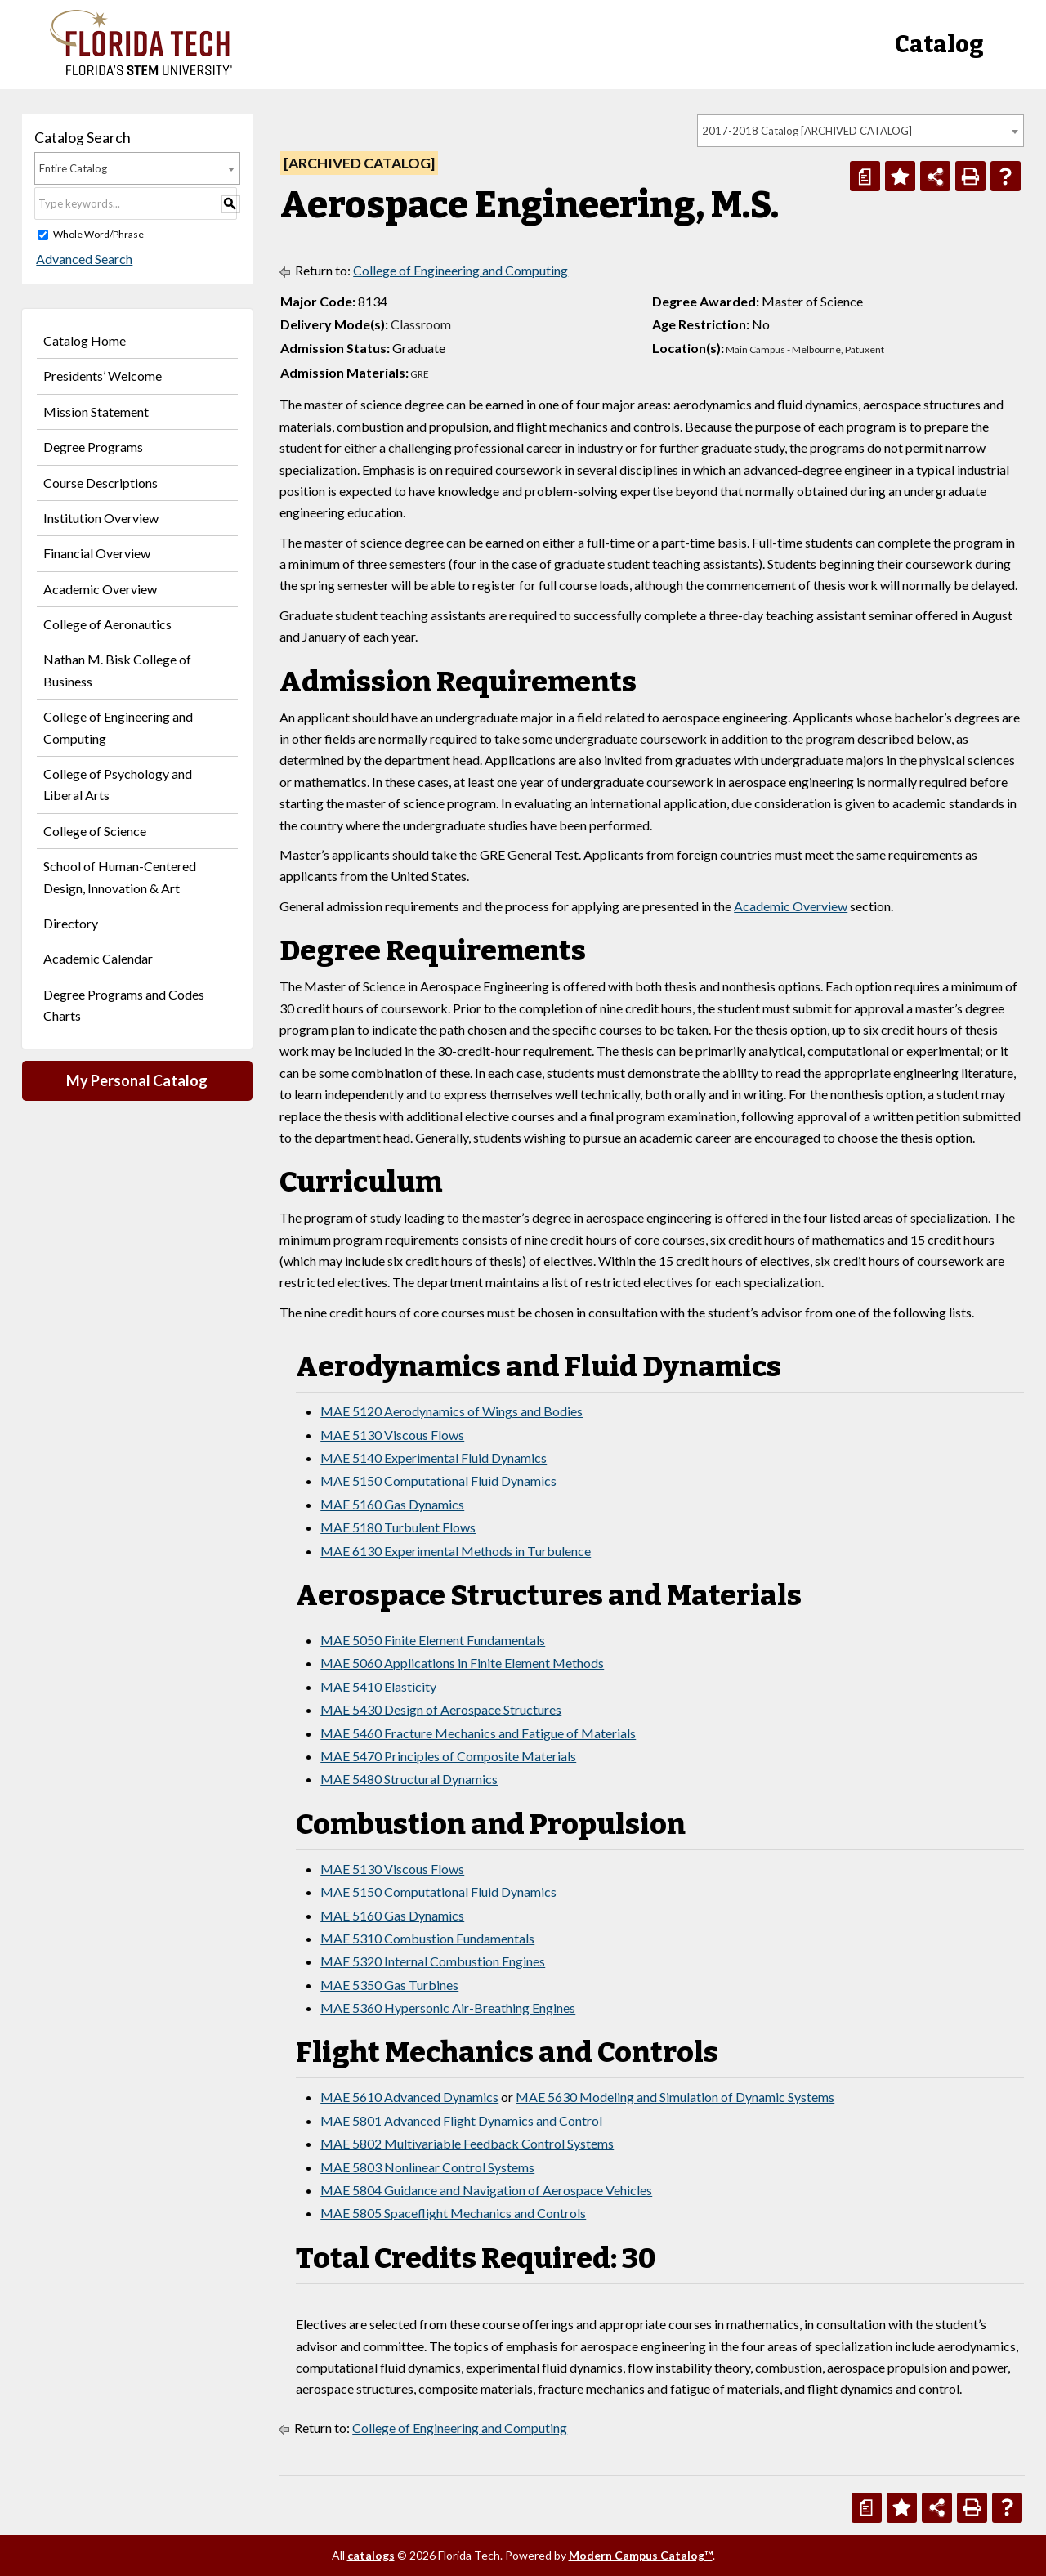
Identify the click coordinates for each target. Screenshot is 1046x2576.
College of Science (94, 831)
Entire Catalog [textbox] (73, 168)
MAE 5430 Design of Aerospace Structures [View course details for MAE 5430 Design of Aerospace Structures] (440, 1709)
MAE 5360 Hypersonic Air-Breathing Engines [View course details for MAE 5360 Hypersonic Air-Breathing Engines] (447, 2007)
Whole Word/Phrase (98, 234)
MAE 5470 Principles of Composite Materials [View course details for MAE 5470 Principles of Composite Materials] (448, 1756)
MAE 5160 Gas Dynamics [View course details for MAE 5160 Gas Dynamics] (392, 1504)
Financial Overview (96, 553)
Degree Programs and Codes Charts (123, 1004)
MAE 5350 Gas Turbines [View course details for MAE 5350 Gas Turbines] (389, 1984)
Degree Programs (93, 446)
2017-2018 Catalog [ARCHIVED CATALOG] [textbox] (807, 130)
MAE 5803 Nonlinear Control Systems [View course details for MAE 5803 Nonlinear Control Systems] (427, 2167)
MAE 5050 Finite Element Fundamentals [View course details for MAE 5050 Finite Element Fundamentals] (432, 1640)
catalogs (371, 2555)
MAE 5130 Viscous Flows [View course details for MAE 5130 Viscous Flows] (392, 1434)
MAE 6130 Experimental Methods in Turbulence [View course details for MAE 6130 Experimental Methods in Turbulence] (455, 1551)
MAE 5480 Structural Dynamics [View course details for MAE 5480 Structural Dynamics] (409, 1779)
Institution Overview (101, 517)
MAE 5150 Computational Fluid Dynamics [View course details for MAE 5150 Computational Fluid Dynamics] (438, 1480)
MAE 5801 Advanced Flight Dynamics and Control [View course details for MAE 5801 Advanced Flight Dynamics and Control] (461, 2120)
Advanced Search (82, 258)
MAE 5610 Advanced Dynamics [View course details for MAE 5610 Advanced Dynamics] (409, 2096)
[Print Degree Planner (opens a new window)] (865, 176)
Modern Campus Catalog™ (641, 2555)
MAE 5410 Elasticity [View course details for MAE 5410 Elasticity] (378, 1686)
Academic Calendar (98, 958)
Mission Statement (96, 411)
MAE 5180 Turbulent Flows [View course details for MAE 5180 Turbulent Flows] (398, 1527)
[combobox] (860, 130)
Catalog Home (84, 340)
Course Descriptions (100, 482)
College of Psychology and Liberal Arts (117, 784)
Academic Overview (100, 589)
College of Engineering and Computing (118, 727)
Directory (70, 923)
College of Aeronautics (107, 624)
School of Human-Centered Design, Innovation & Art (119, 876)
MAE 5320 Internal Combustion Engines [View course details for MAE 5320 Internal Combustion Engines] (432, 1961)
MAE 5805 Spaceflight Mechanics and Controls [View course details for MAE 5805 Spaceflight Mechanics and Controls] (453, 2212)
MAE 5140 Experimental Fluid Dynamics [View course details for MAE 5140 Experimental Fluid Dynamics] (433, 1457)
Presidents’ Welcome (102, 375)
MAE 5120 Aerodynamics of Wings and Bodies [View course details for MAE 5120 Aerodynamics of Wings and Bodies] (451, 1411)
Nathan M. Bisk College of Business (117, 669)
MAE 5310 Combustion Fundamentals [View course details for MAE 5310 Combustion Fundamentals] (427, 1938)
